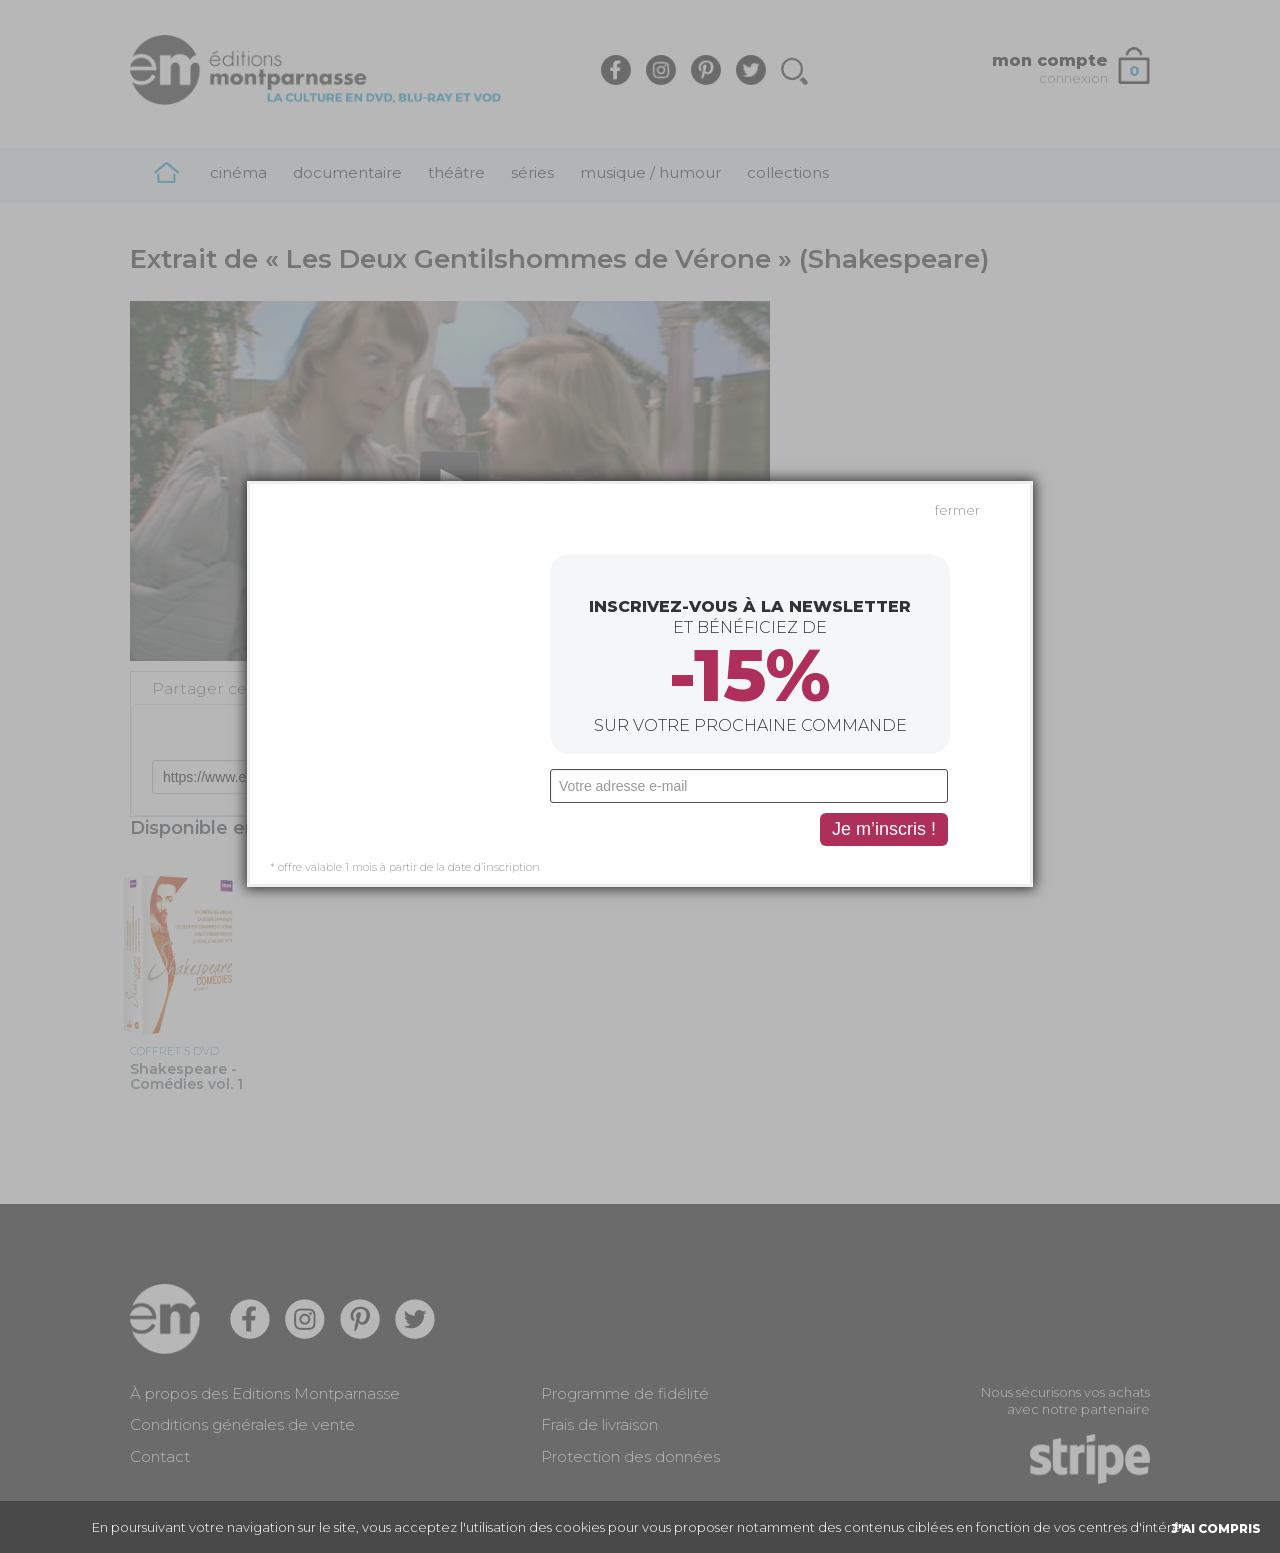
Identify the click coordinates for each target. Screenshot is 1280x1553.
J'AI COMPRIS (1216, 1528)
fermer (957, 394)
